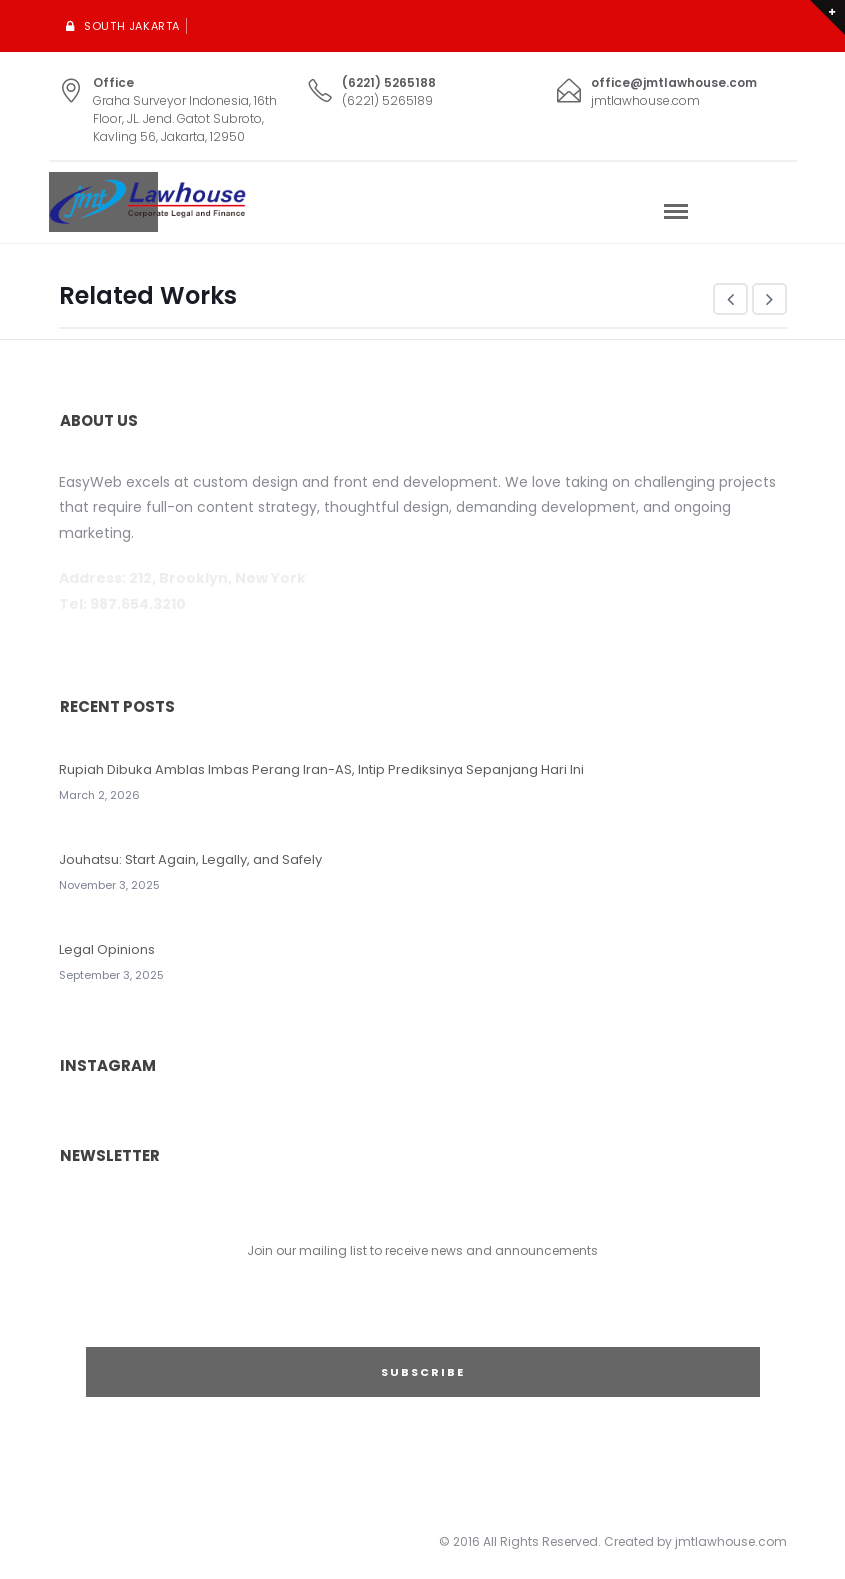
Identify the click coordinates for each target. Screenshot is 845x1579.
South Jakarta (132, 26)
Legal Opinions (107, 949)
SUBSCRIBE (423, 1372)
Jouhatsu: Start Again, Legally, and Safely (190, 859)
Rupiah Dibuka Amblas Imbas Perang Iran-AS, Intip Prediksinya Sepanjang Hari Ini (321, 769)
